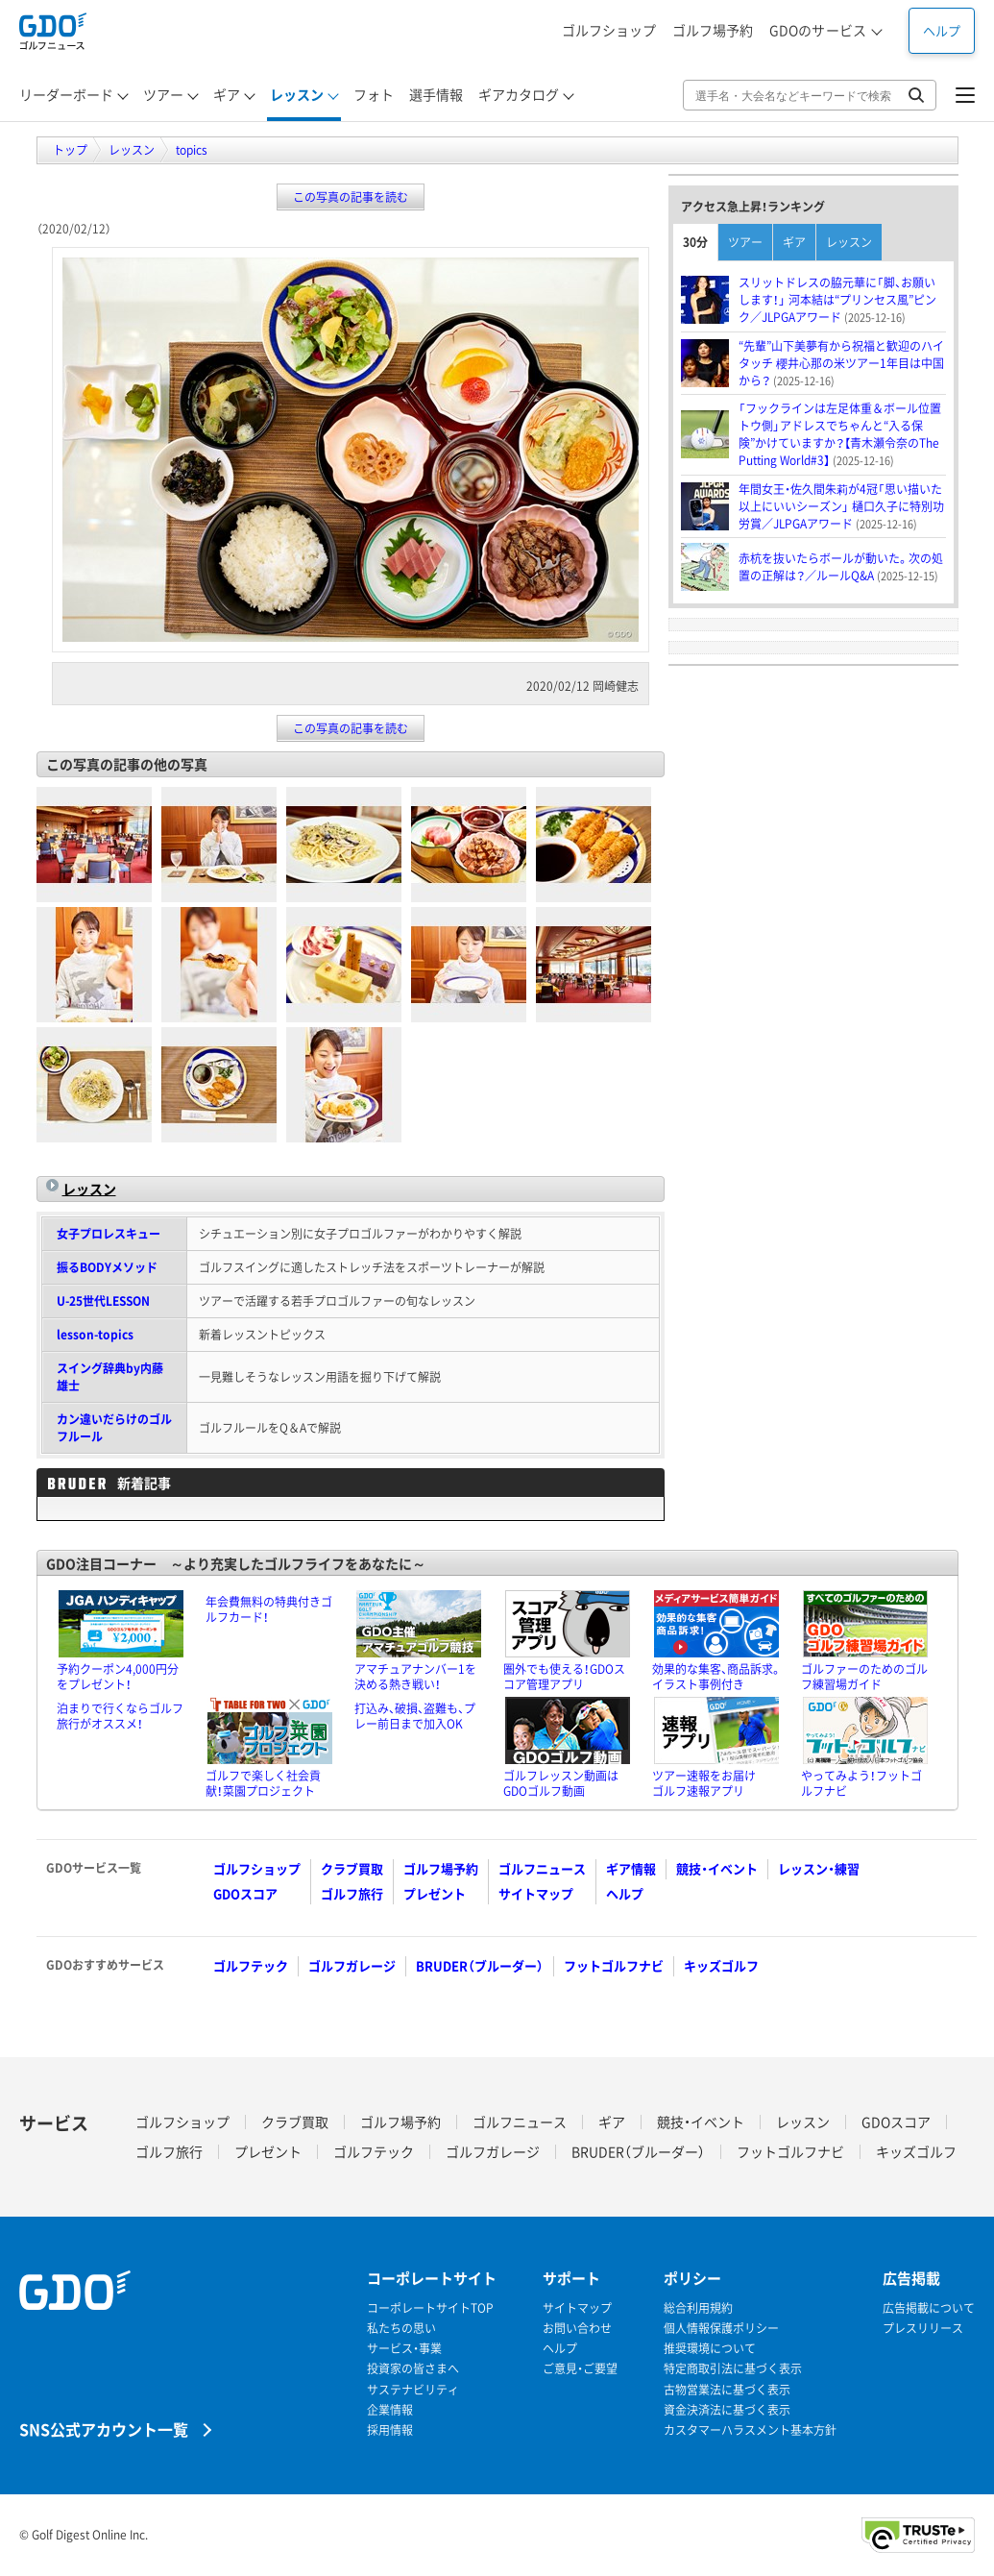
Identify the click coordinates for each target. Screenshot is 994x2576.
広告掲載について (929, 2308)
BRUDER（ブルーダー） (480, 1965)
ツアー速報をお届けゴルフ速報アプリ (704, 1783)
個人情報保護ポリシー (721, 2328)
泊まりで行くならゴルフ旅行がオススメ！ (120, 1716)
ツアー (745, 242)
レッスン (89, 1188)
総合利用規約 (698, 2308)
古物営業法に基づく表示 (727, 2390)
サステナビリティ (413, 2390)
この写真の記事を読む (350, 197)
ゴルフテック (250, 1965)
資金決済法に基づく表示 (727, 2410)
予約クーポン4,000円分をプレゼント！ (118, 1676)
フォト (373, 94)
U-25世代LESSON (103, 1301)
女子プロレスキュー (108, 1233)
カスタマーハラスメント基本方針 (750, 2430)
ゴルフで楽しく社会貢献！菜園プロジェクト (263, 1783)
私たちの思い (401, 2328)
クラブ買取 (352, 1868)
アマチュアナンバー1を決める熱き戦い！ (415, 1676)
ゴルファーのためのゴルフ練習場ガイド (864, 1676)
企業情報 (390, 2410)
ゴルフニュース (542, 1868)
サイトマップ (535, 1893)
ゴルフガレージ (352, 1965)
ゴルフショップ (609, 29)
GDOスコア (245, 1893)
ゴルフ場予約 (712, 29)
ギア (794, 242)
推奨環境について (710, 2349)
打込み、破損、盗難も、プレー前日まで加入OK (414, 1716)
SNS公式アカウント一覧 (103, 2428)
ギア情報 (631, 1868)
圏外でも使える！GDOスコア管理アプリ (564, 1676)
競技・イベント (717, 1868)
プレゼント (434, 1893)
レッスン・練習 (819, 1868)
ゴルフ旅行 (352, 1893)
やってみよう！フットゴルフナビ (861, 1783)
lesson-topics (95, 1334)
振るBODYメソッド (107, 1267)
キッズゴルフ (721, 1965)
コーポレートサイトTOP (430, 2308)
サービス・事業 (404, 2349)
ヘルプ (941, 30)
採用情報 (390, 2430)
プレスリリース (923, 2328)
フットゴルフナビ (614, 1965)
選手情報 (436, 94)
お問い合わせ (577, 2328)
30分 (695, 242)
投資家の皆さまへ (413, 2369)
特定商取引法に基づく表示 (733, 2369)
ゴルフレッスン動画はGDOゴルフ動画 (560, 1783)
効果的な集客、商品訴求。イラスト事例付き (717, 1676)
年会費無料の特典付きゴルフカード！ (269, 1609)
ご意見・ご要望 (580, 2369)
